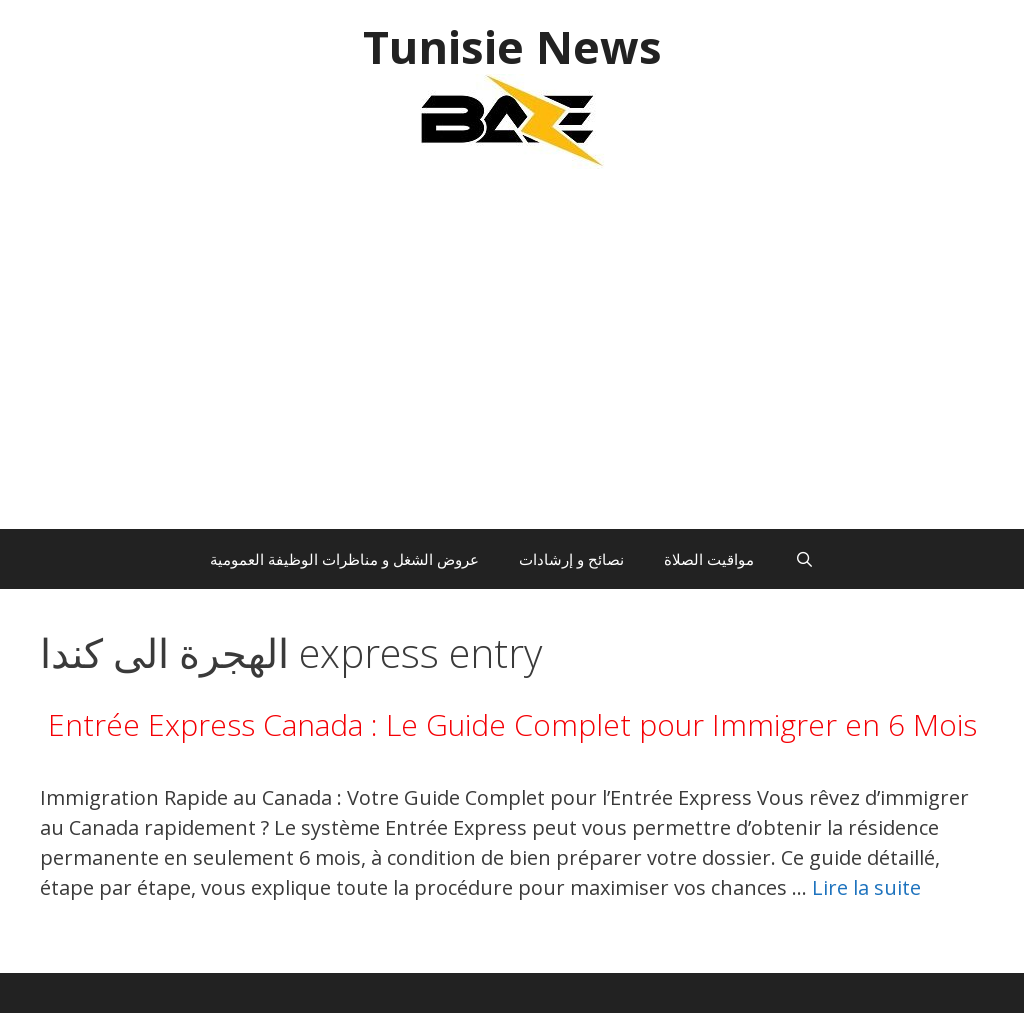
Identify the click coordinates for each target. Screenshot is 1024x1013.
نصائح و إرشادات (571, 559)
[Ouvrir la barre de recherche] (803, 559)
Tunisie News (512, 46)
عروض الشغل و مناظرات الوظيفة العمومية (344, 559)
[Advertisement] (512, 359)
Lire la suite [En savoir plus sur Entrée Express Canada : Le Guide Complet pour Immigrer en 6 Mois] (866, 887)
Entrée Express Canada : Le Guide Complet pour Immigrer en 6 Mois (512, 724)
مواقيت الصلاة (709, 559)
